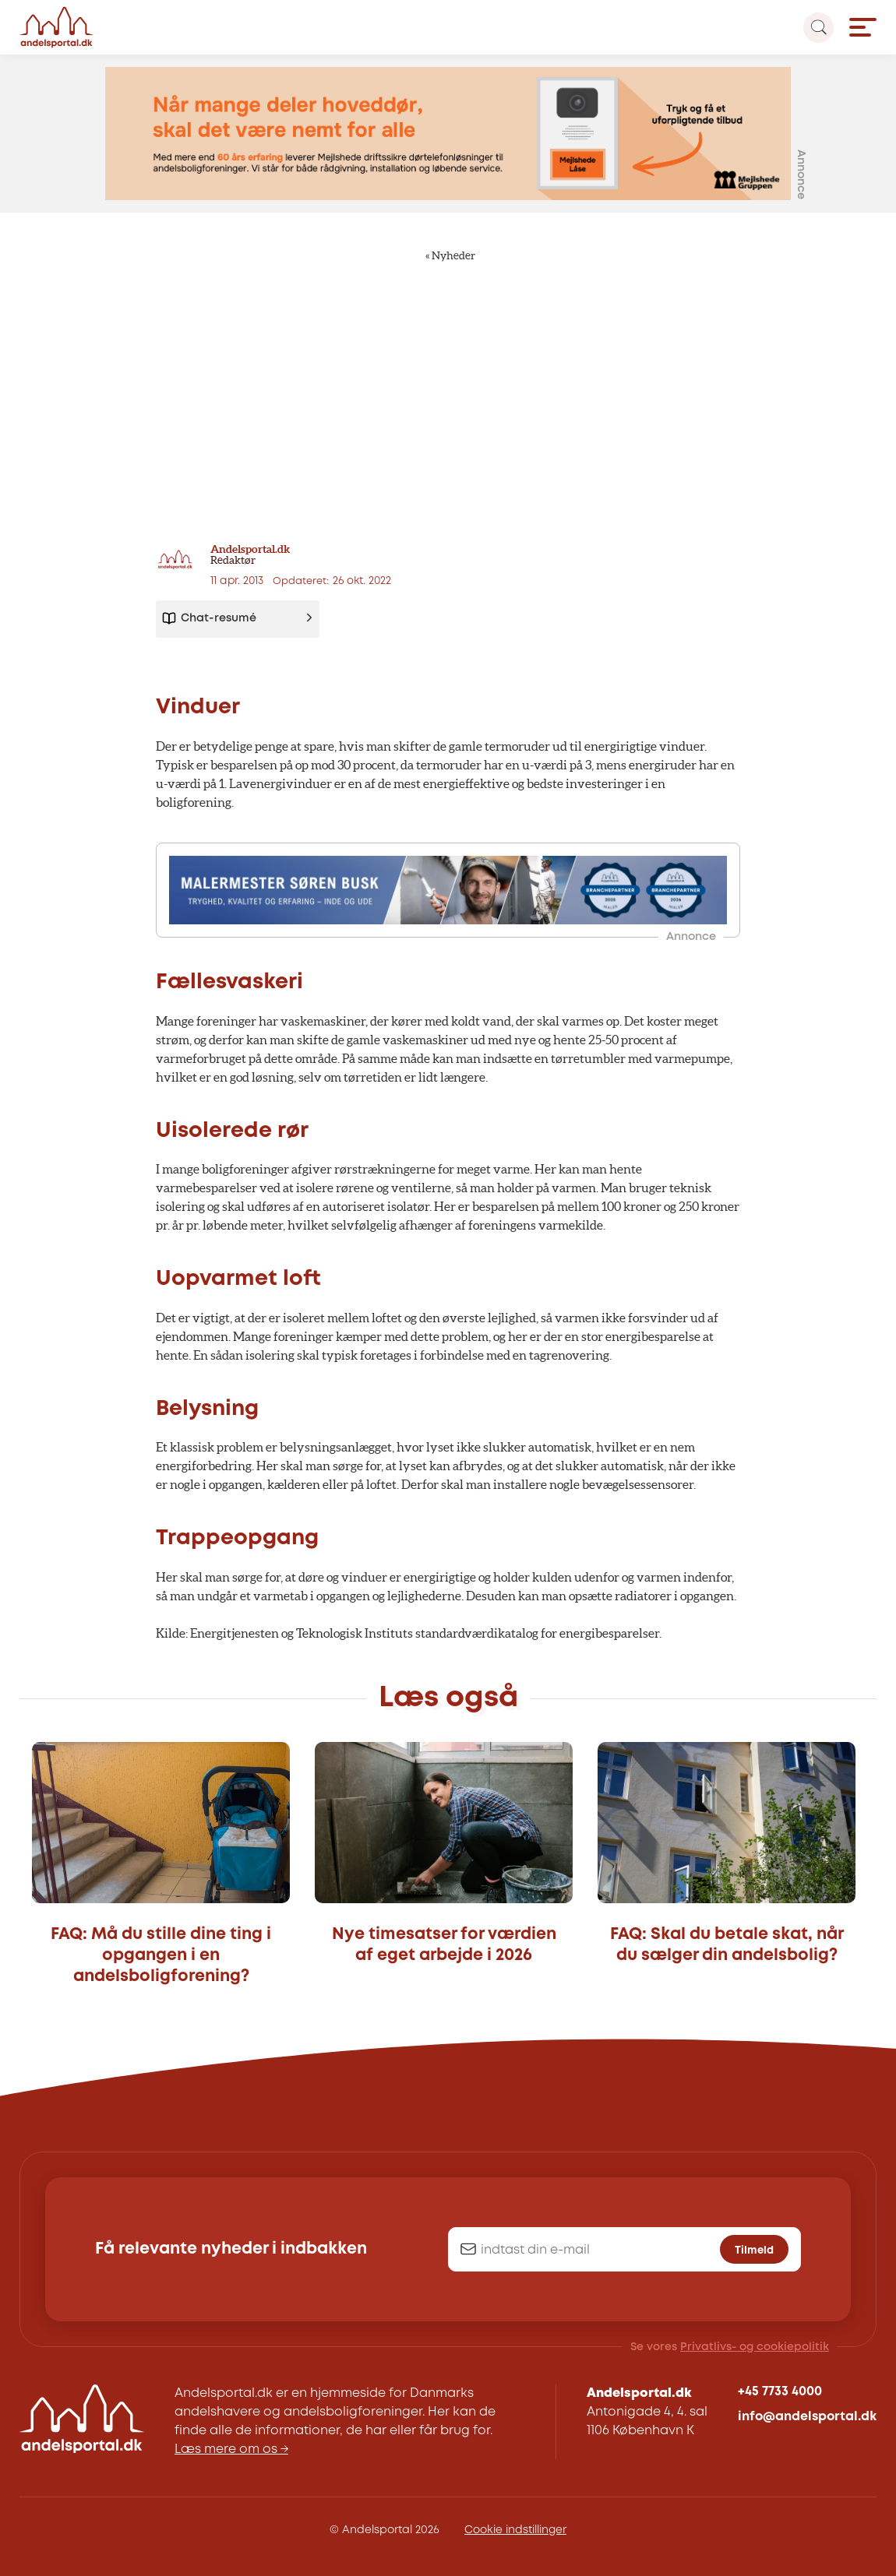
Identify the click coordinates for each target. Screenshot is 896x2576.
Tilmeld (754, 2249)
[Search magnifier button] (818, 27)
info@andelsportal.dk (807, 2417)
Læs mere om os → (231, 2449)
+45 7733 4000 (780, 2392)
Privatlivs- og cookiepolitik (754, 2347)
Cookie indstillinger (515, 2530)
